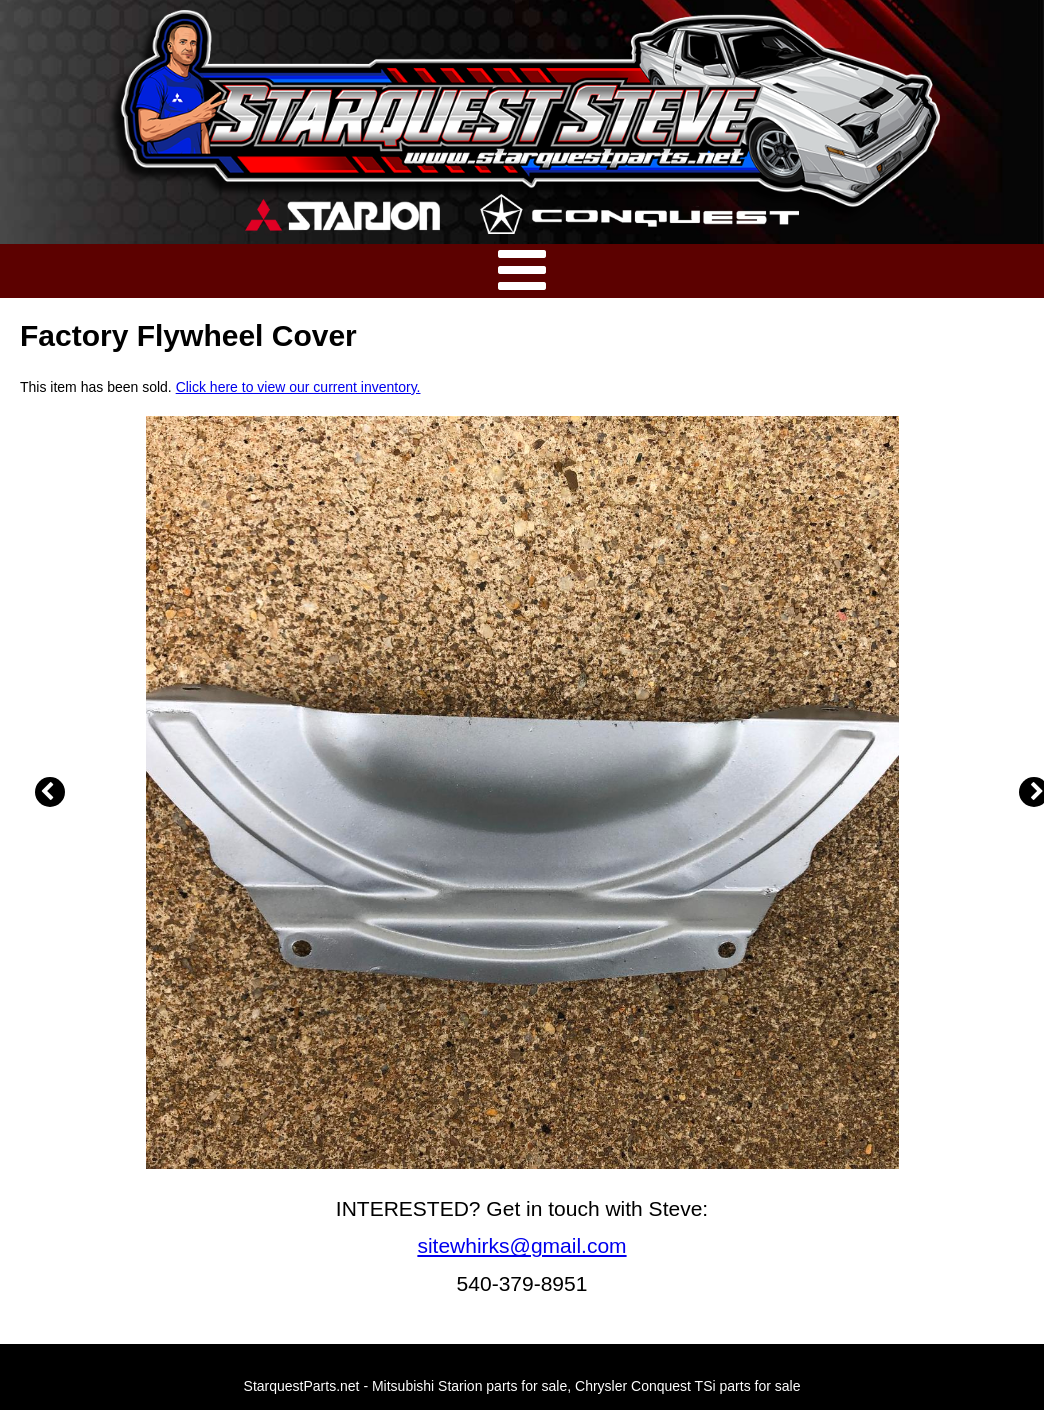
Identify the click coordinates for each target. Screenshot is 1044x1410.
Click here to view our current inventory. (298, 387)
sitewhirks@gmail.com (521, 1245)
